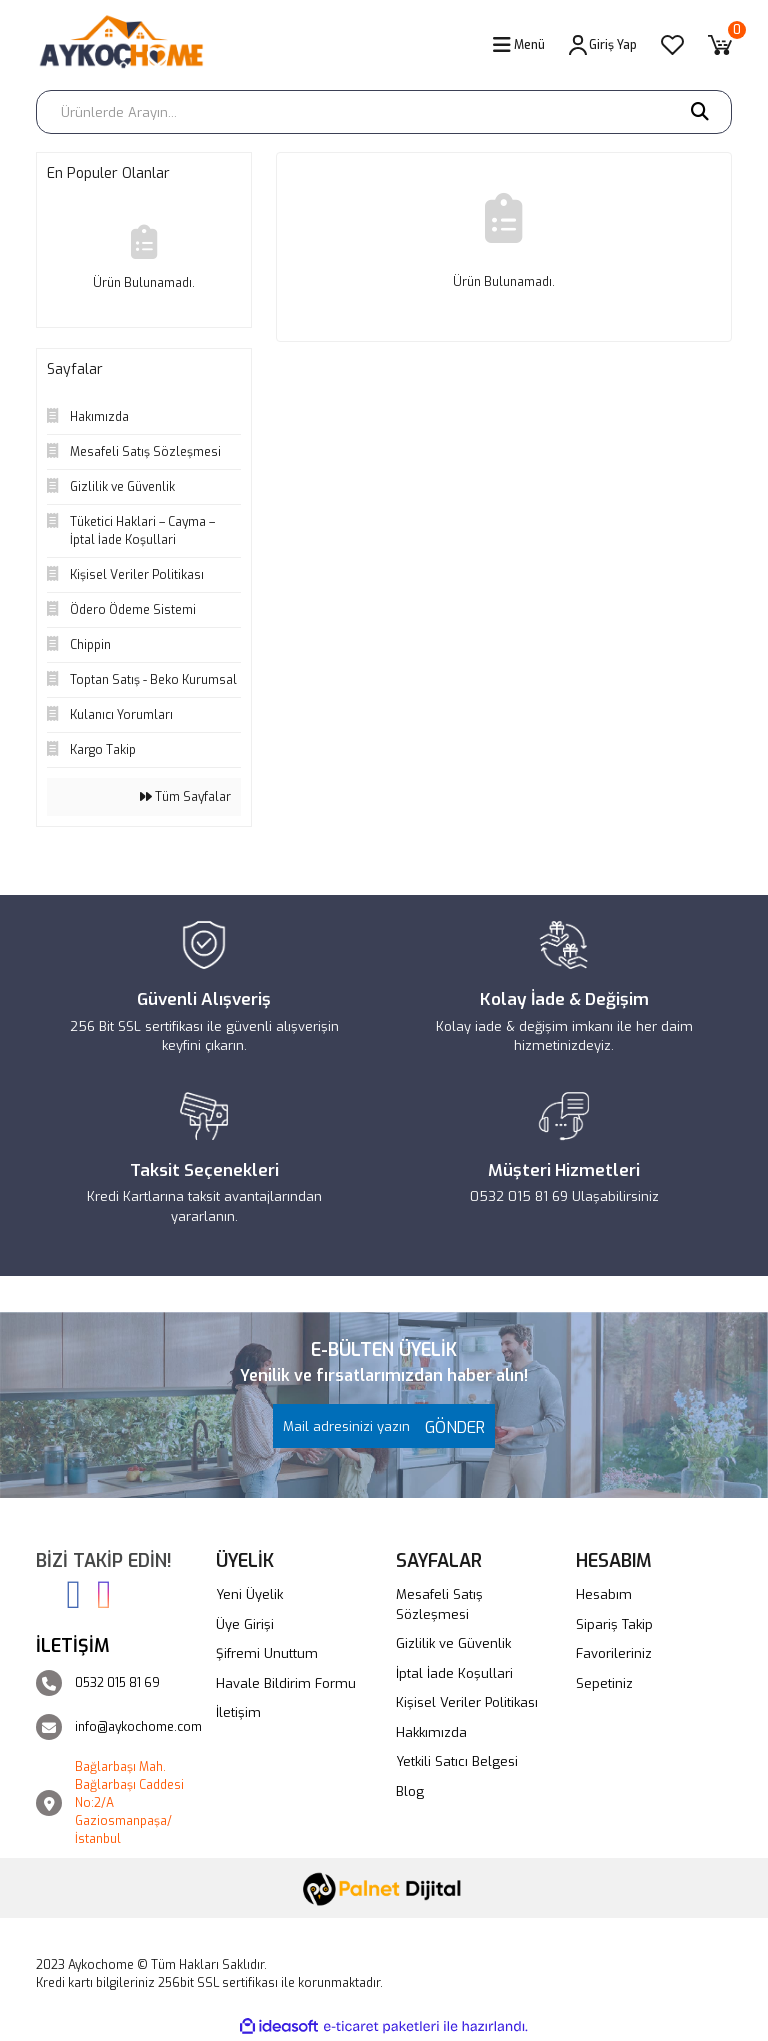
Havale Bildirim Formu (286, 1683)
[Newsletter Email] (383, 1426)
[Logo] (129, 45)
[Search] (384, 112)
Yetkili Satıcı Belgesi (457, 1761)
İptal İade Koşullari (454, 1673)
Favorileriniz (614, 1653)
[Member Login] (603, 45)
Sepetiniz (604, 1683)
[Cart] (720, 45)
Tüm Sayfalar (185, 797)
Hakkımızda (431, 1732)
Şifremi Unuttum (267, 1653)
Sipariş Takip (614, 1624)
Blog (410, 1791)
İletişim (238, 1712)
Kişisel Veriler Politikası (467, 1702)
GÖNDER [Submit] (450, 1427)
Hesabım (604, 1594)
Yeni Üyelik (249, 1594)
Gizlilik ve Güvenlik (453, 1643)
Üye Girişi (245, 1624)
